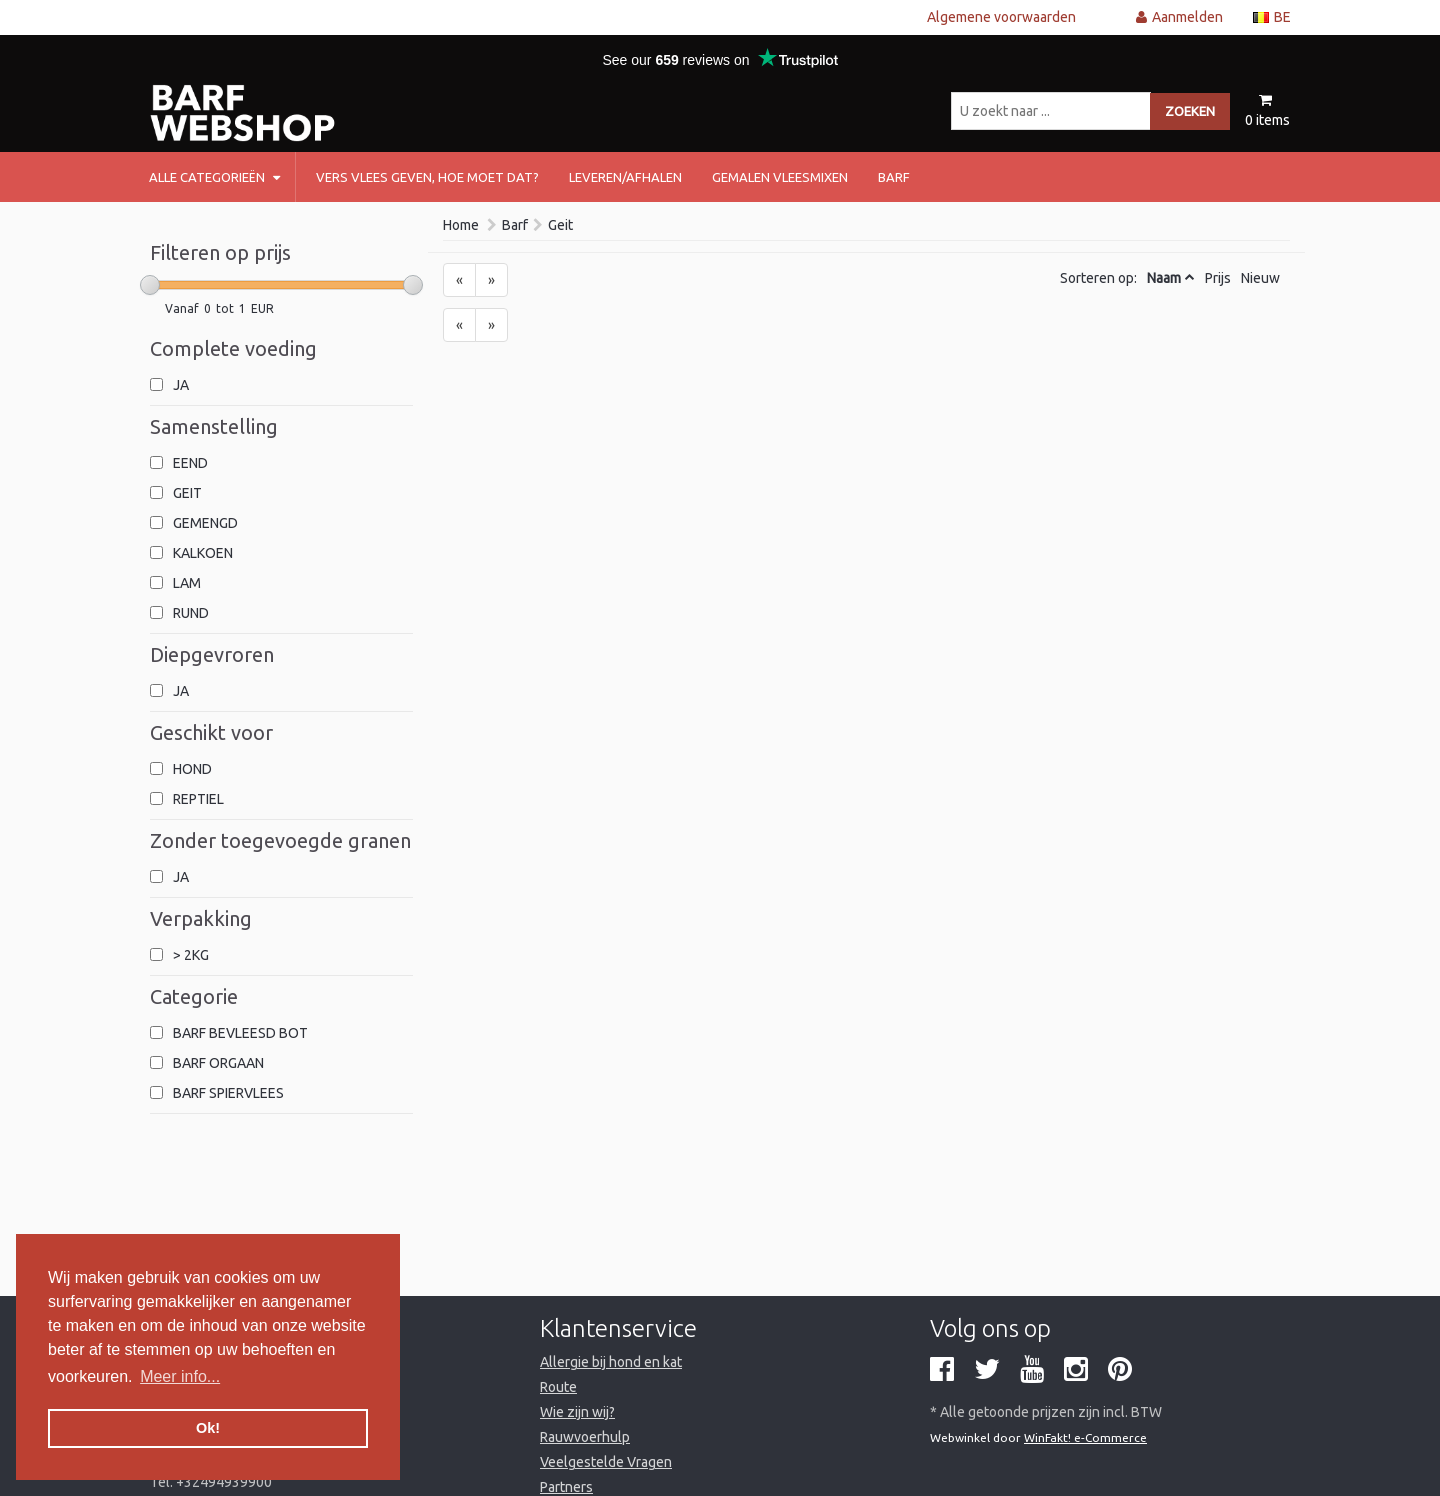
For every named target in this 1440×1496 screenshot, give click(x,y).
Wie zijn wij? (577, 1412)
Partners (566, 1487)
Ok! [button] (208, 1428)
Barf (515, 225)
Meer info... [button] (180, 1376)
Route (558, 1387)
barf (894, 177)
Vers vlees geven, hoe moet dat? (427, 177)
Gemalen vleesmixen (780, 177)
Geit (560, 225)
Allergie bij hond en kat (611, 1362)
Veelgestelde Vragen (606, 1462)
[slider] (150, 285)
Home (461, 225)
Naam (1164, 278)
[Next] (491, 280)
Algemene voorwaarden (1001, 17)
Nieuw (1260, 278)
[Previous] (459, 280)
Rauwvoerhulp (585, 1437)
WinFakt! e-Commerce (1085, 1437)
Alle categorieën (214, 177)
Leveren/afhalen (625, 177)
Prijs (1218, 278)
